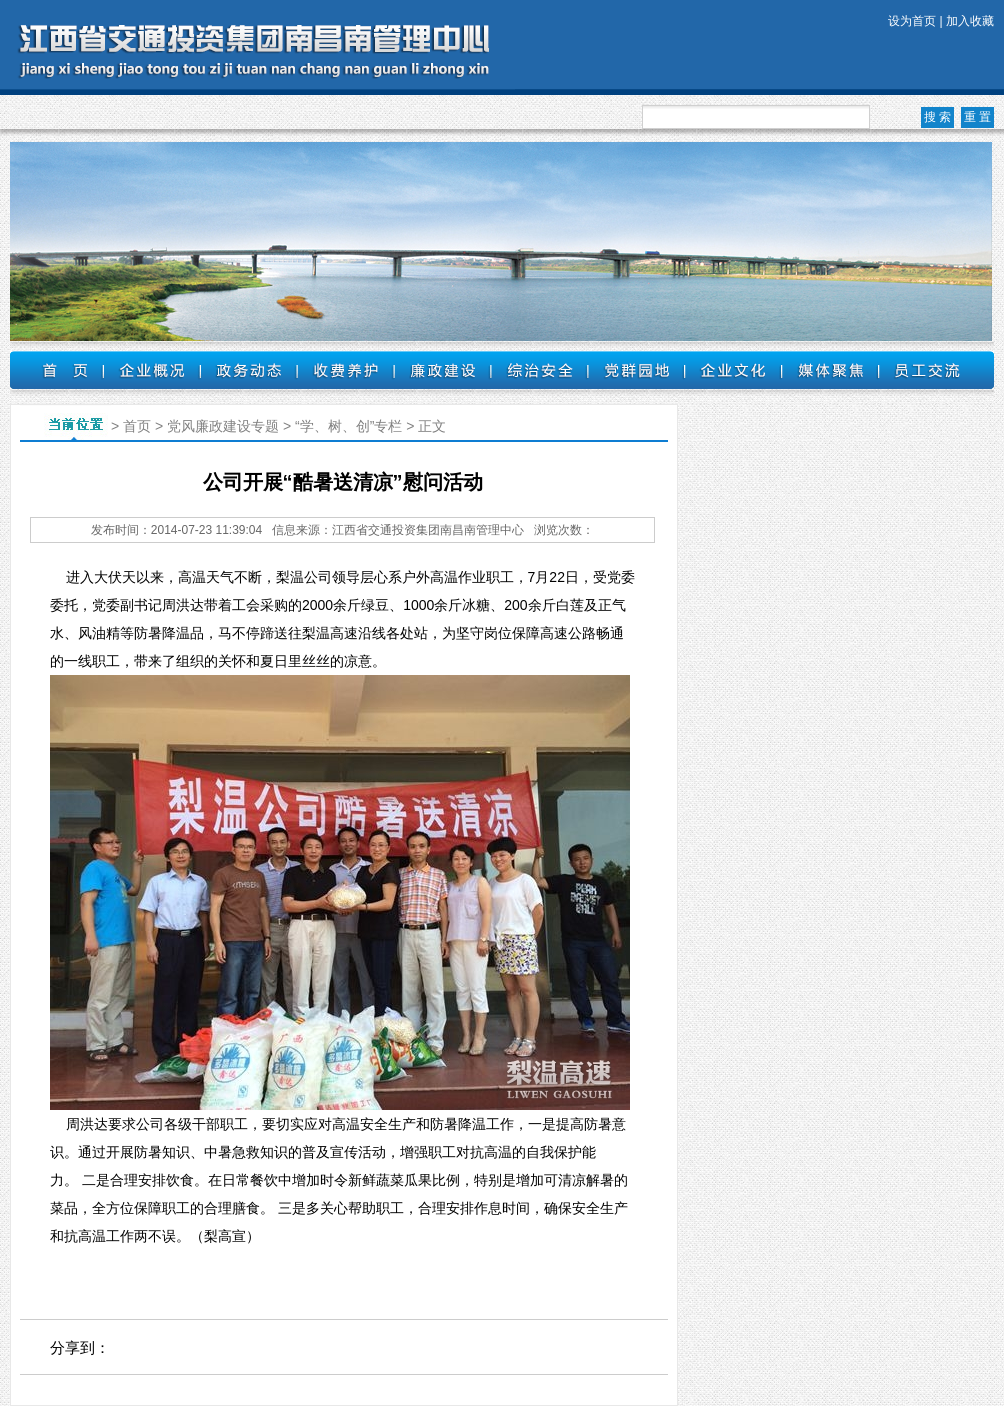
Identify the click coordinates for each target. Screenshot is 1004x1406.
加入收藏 (970, 21)
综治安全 (539, 370)
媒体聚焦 (830, 370)
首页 (56, 370)
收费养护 (345, 370)
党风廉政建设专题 (223, 426)
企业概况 (151, 370)
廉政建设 (442, 370)
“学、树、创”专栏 (348, 426)
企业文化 (733, 370)
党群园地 (636, 370)
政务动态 (248, 370)
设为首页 (912, 21)
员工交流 (927, 370)
